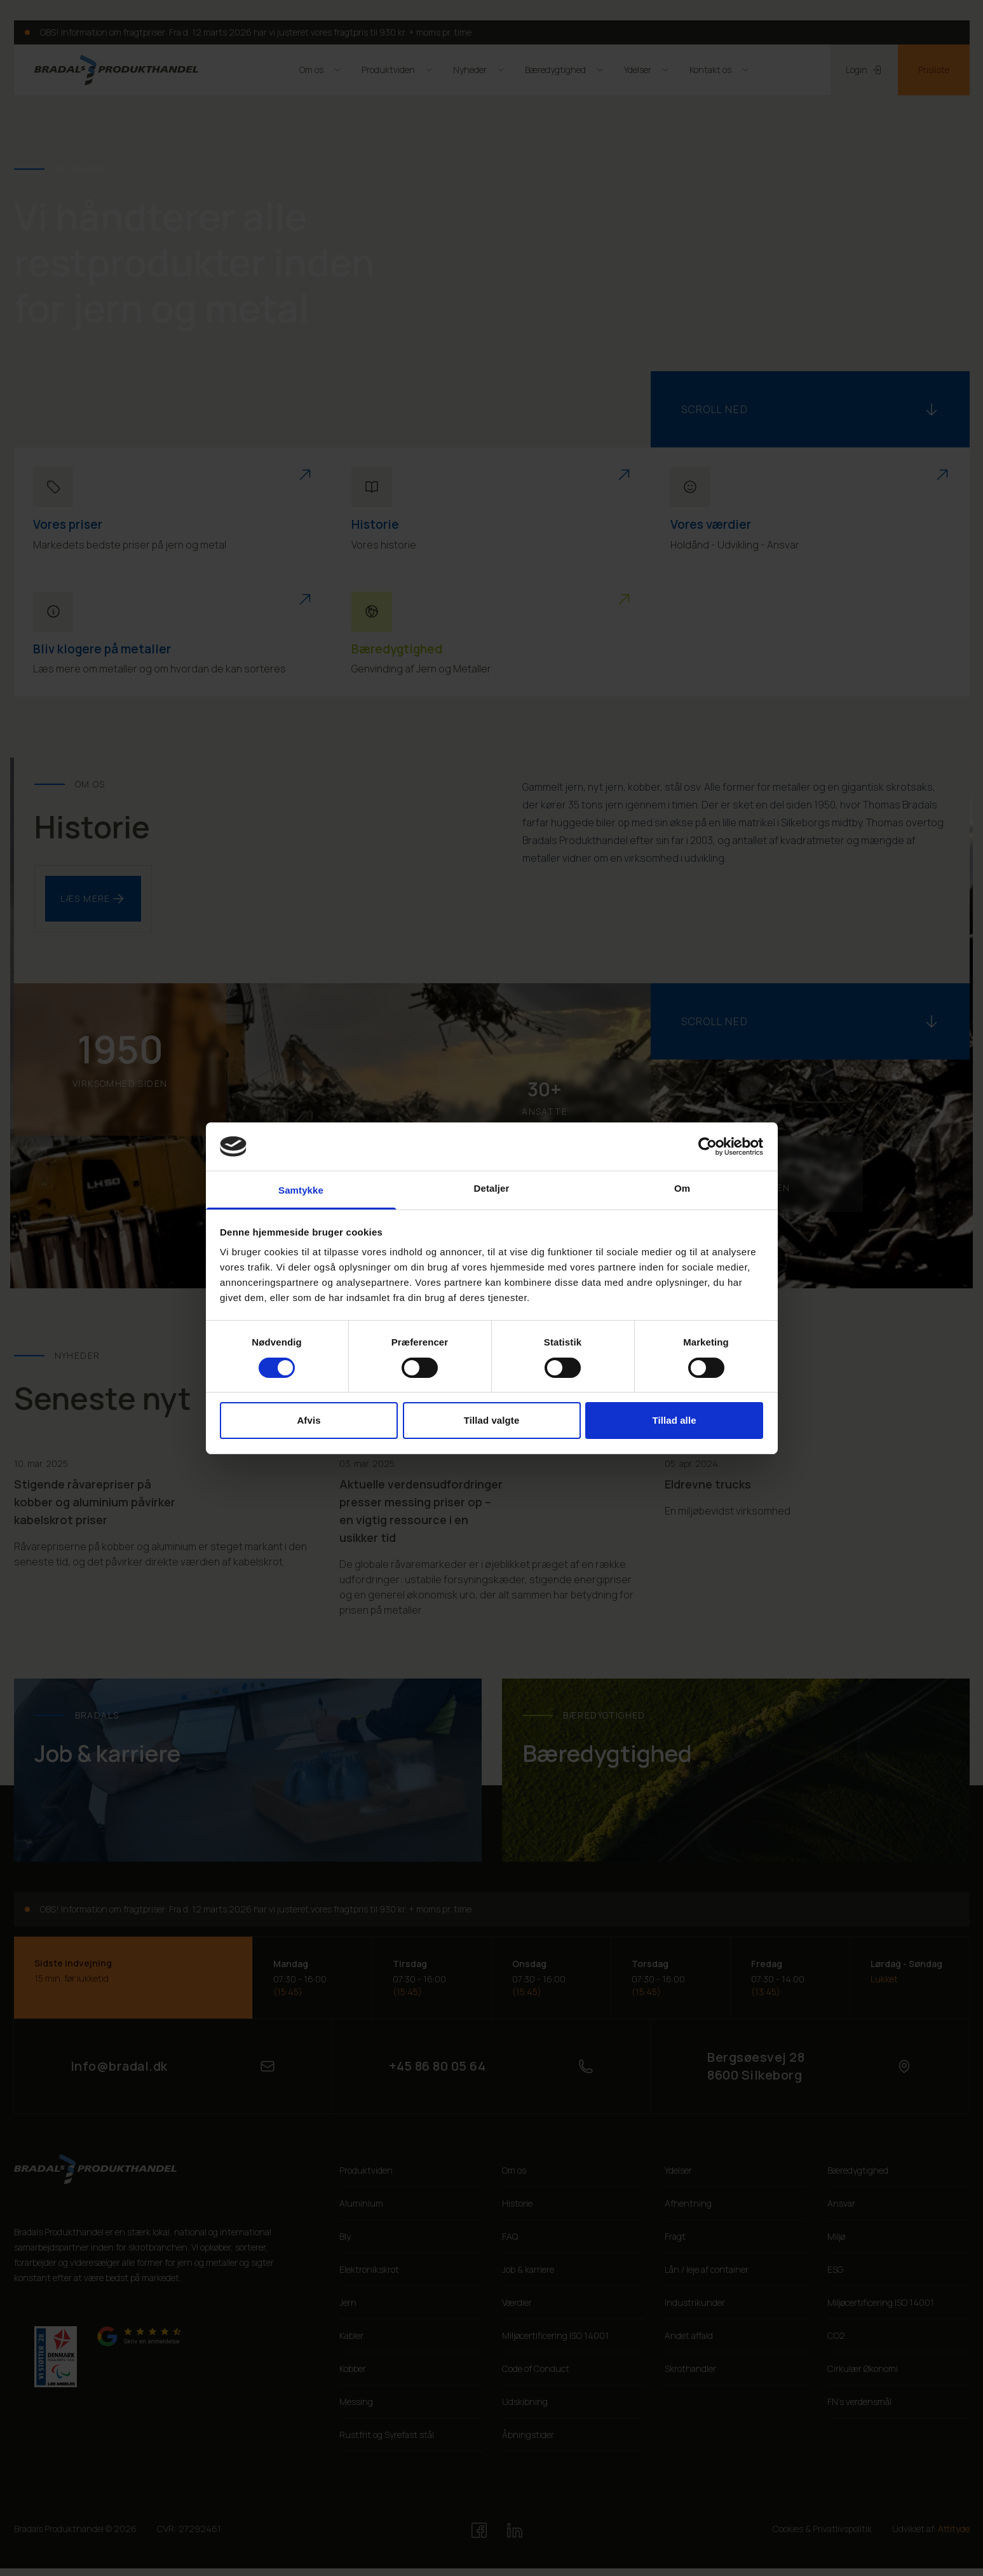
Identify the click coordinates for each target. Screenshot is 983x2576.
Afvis (308, 1420)
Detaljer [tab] (492, 1188)
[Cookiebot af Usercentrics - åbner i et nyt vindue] (707, 1146)
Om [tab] (682, 1188)
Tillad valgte (492, 1420)
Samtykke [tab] (300, 1190)
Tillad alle (674, 1420)
